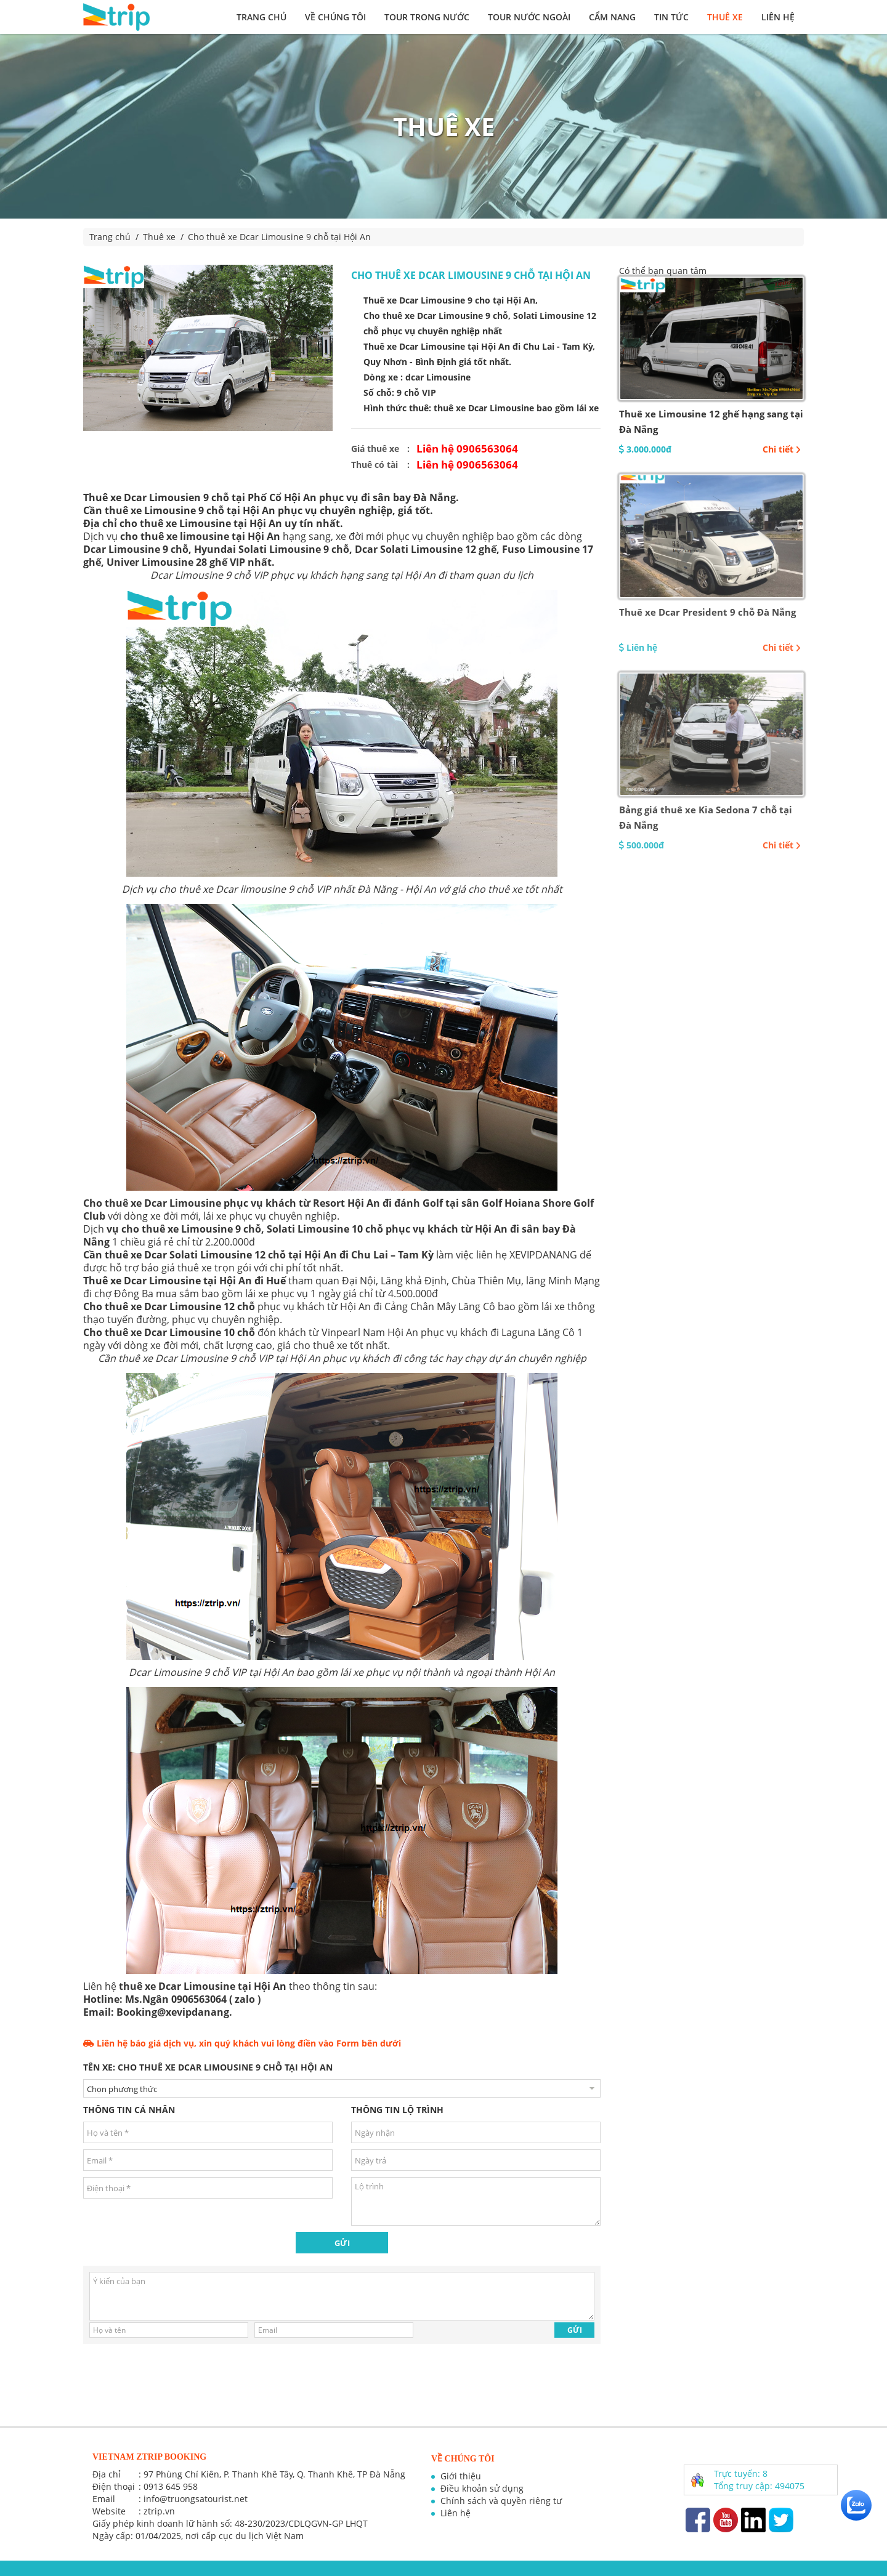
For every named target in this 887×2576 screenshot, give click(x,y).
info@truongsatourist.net (196, 2499)
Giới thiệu (460, 2476)
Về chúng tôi (335, 17)
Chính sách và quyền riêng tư (501, 2500)
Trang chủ (261, 17)
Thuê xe (725, 17)
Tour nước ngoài (529, 17)
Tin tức (671, 17)
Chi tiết (782, 449)
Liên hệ (778, 17)
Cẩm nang (612, 17)
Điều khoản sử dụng (482, 2488)
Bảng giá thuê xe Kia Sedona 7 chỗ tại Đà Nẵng (705, 817)
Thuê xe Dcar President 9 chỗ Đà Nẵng (707, 612)
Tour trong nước (426, 17)
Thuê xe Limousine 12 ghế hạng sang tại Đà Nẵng (711, 421)
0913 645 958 (171, 2486)
